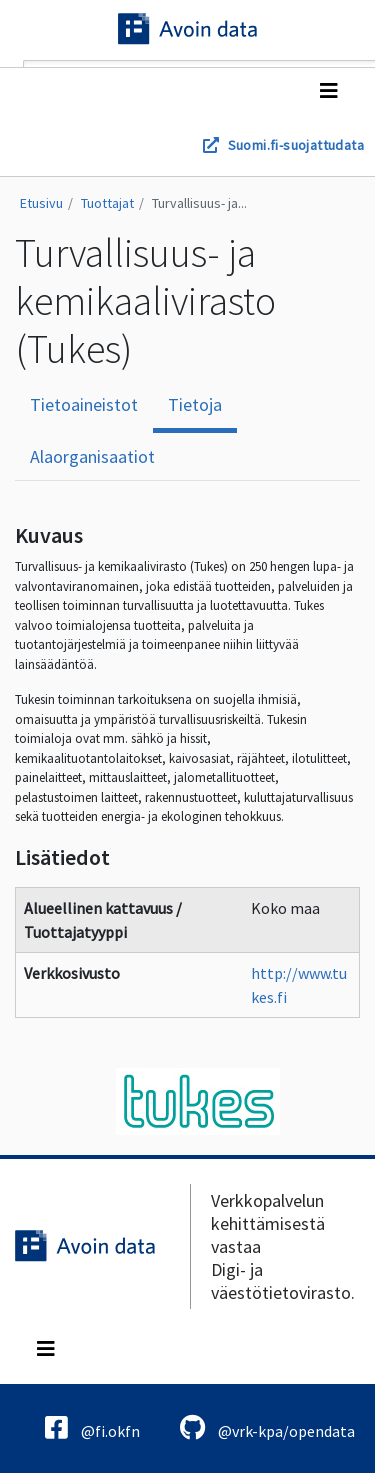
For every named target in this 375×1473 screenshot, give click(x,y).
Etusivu (41, 203)
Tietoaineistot (84, 404)
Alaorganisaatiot (92, 456)
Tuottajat (107, 203)
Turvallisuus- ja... (199, 203)
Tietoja (195, 404)
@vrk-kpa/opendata (267, 1427)
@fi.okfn (92, 1427)
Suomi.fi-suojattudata (296, 145)
